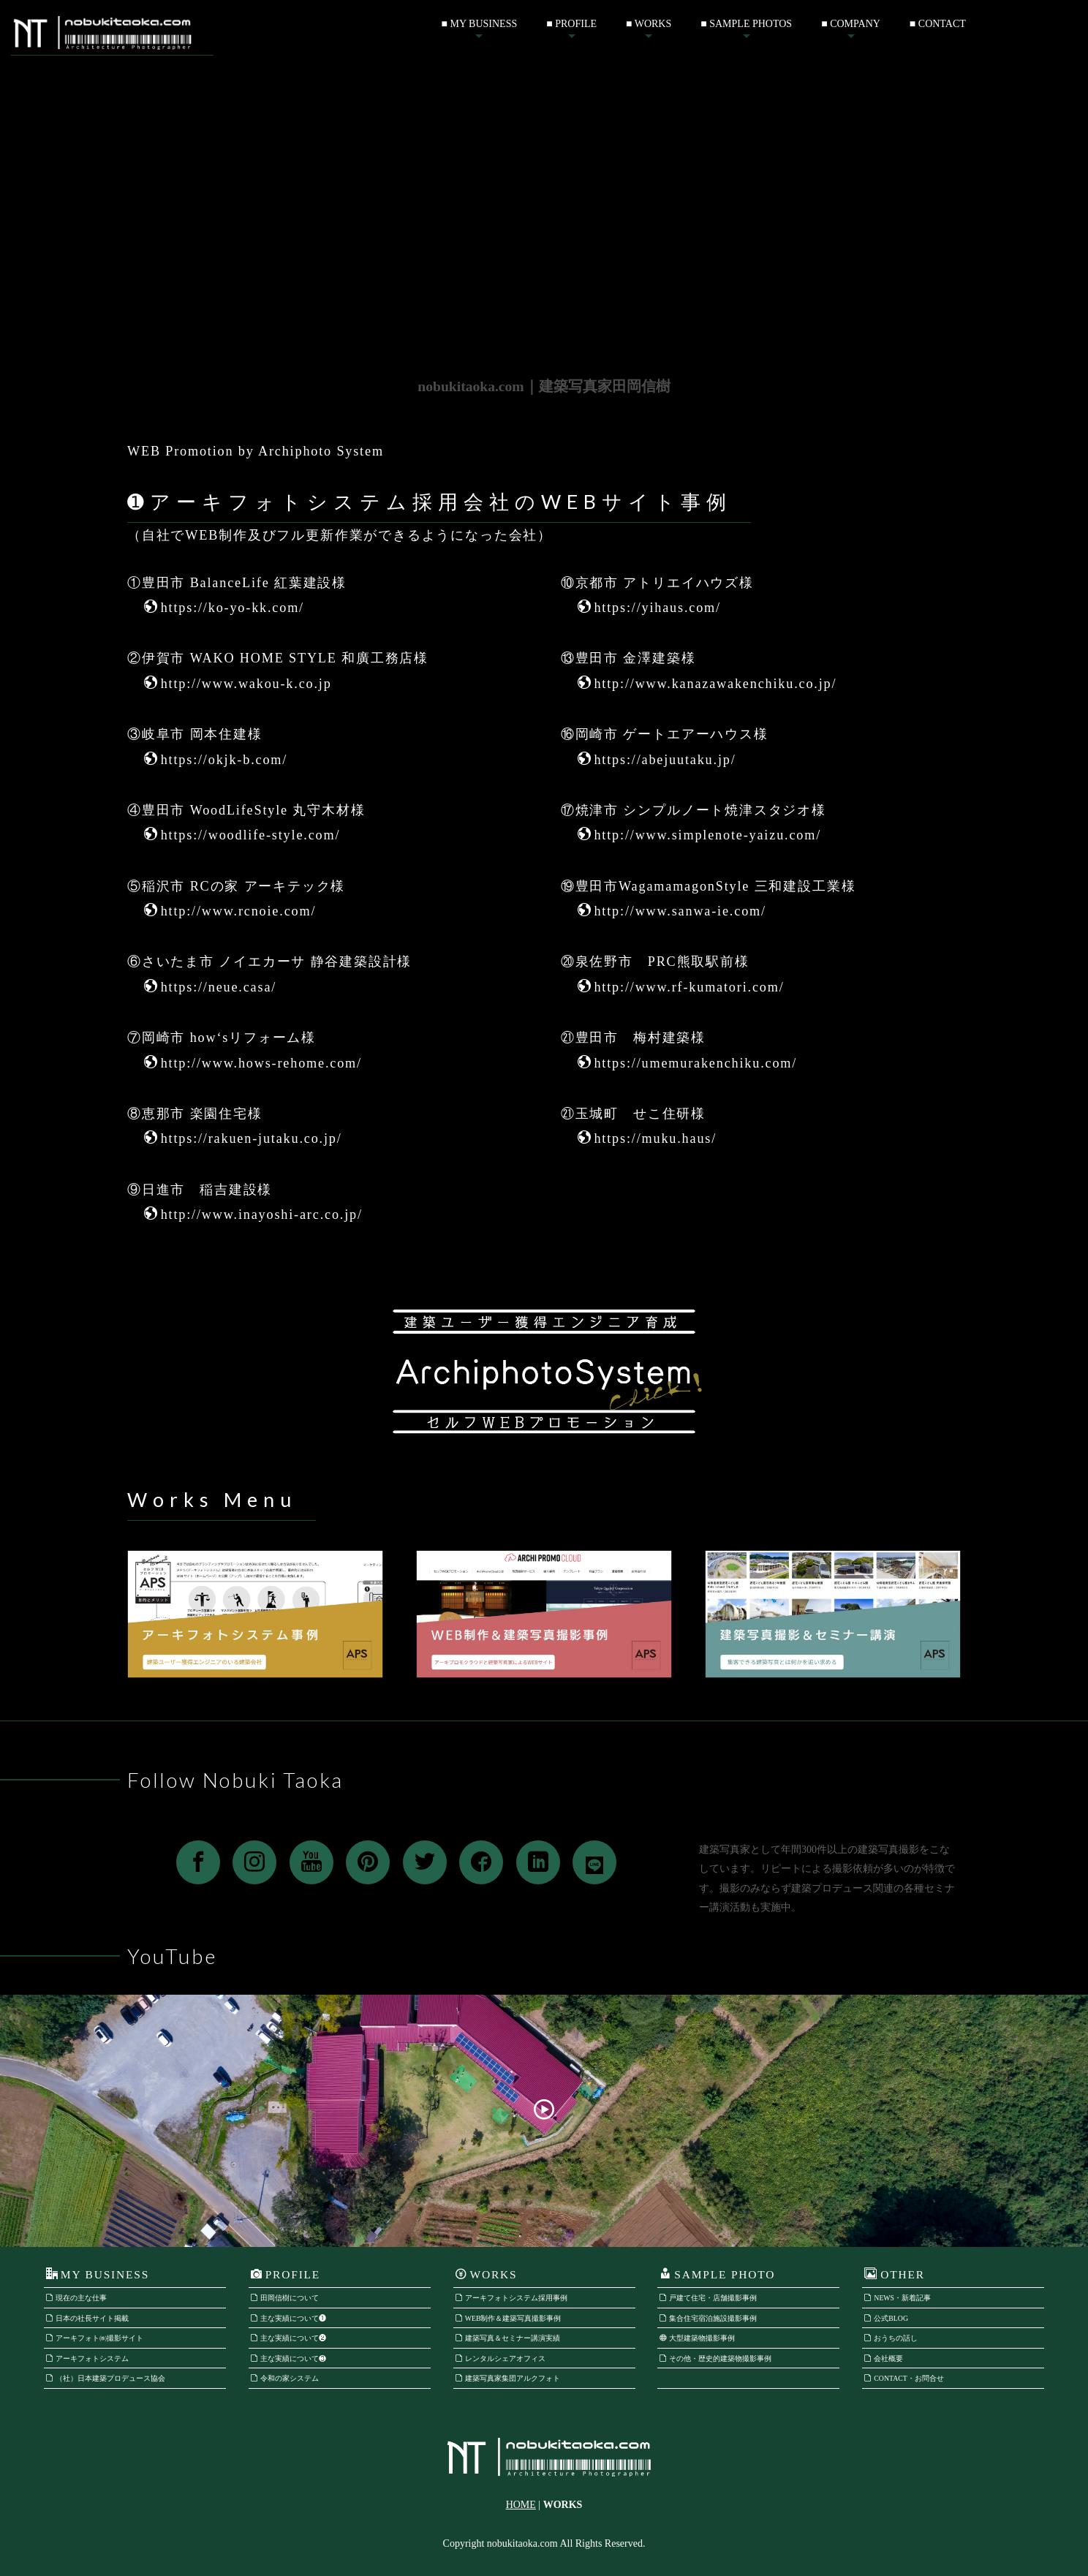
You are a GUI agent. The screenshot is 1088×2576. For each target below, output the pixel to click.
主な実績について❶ (288, 2318)
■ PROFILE (571, 23)
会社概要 (883, 2358)
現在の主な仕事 (76, 2298)
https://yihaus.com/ (649, 607)
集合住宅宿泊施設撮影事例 (708, 2318)
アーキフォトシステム (87, 2358)
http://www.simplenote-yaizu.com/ (699, 835)
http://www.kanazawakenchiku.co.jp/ (707, 683)
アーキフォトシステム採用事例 (511, 2298)
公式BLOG (886, 2318)
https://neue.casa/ (210, 987)
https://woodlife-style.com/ (242, 835)
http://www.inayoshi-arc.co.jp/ (253, 1214)
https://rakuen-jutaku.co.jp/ (243, 1138)
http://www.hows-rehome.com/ (253, 1063)
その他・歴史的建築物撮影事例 (715, 2358)
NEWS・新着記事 (897, 2298)
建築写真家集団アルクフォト (508, 2378)
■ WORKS (648, 23)
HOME (521, 2504)
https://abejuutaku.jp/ (657, 759)
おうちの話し (891, 2338)
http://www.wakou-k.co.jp (238, 683)
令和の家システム (285, 2378)
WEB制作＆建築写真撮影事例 (509, 2318)
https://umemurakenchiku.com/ (688, 1063)
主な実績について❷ (288, 2338)
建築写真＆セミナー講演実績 (508, 2338)
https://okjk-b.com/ (215, 759)
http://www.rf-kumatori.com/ (681, 987)
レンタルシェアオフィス (500, 2358)
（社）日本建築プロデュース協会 (105, 2378)
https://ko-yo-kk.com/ (224, 607)
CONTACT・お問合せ (903, 2378)
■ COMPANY (850, 23)
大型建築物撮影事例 (697, 2338)
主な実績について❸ (288, 2358)
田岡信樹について (285, 2298)
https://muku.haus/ (647, 1138)
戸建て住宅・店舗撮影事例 (708, 2298)
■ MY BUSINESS (480, 23)
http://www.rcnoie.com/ (230, 911)
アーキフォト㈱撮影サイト (94, 2338)
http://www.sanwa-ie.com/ (672, 911)
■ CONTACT (938, 23)
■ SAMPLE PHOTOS (746, 23)
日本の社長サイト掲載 (87, 2318)
